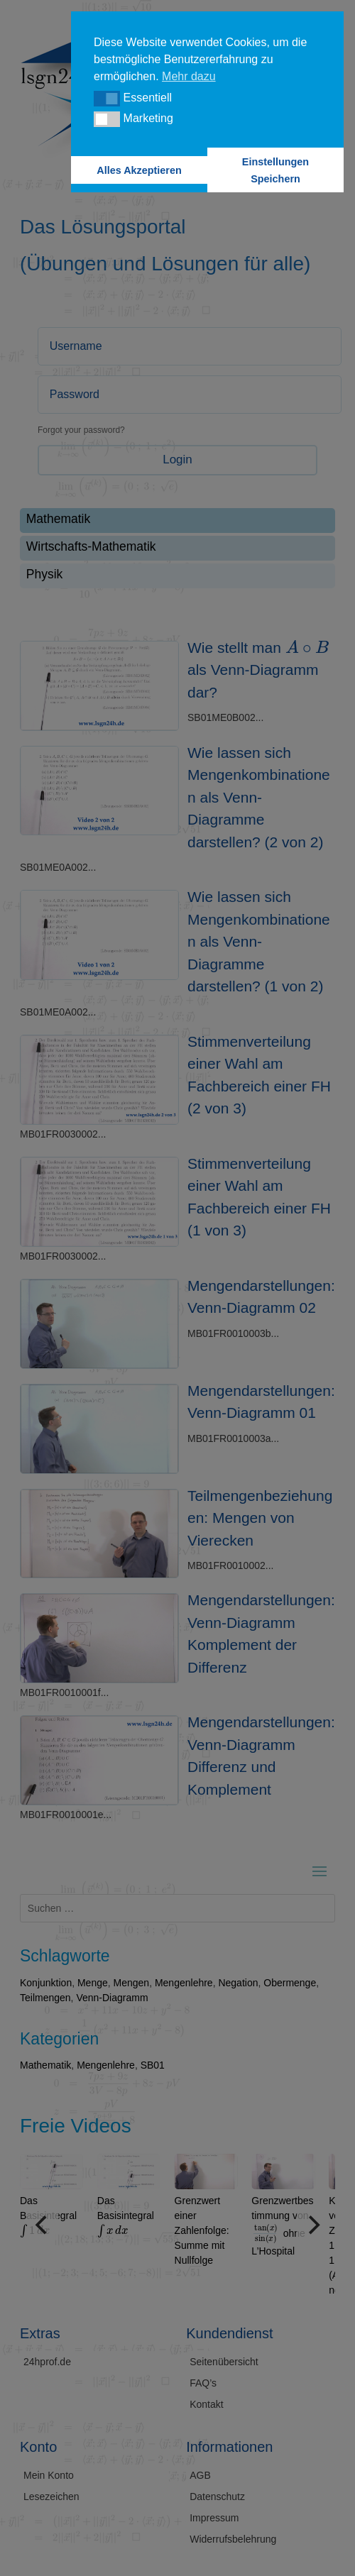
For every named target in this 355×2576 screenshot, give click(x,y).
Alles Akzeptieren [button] (139, 170)
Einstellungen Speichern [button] (275, 170)
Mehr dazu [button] (189, 76)
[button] (107, 98)
